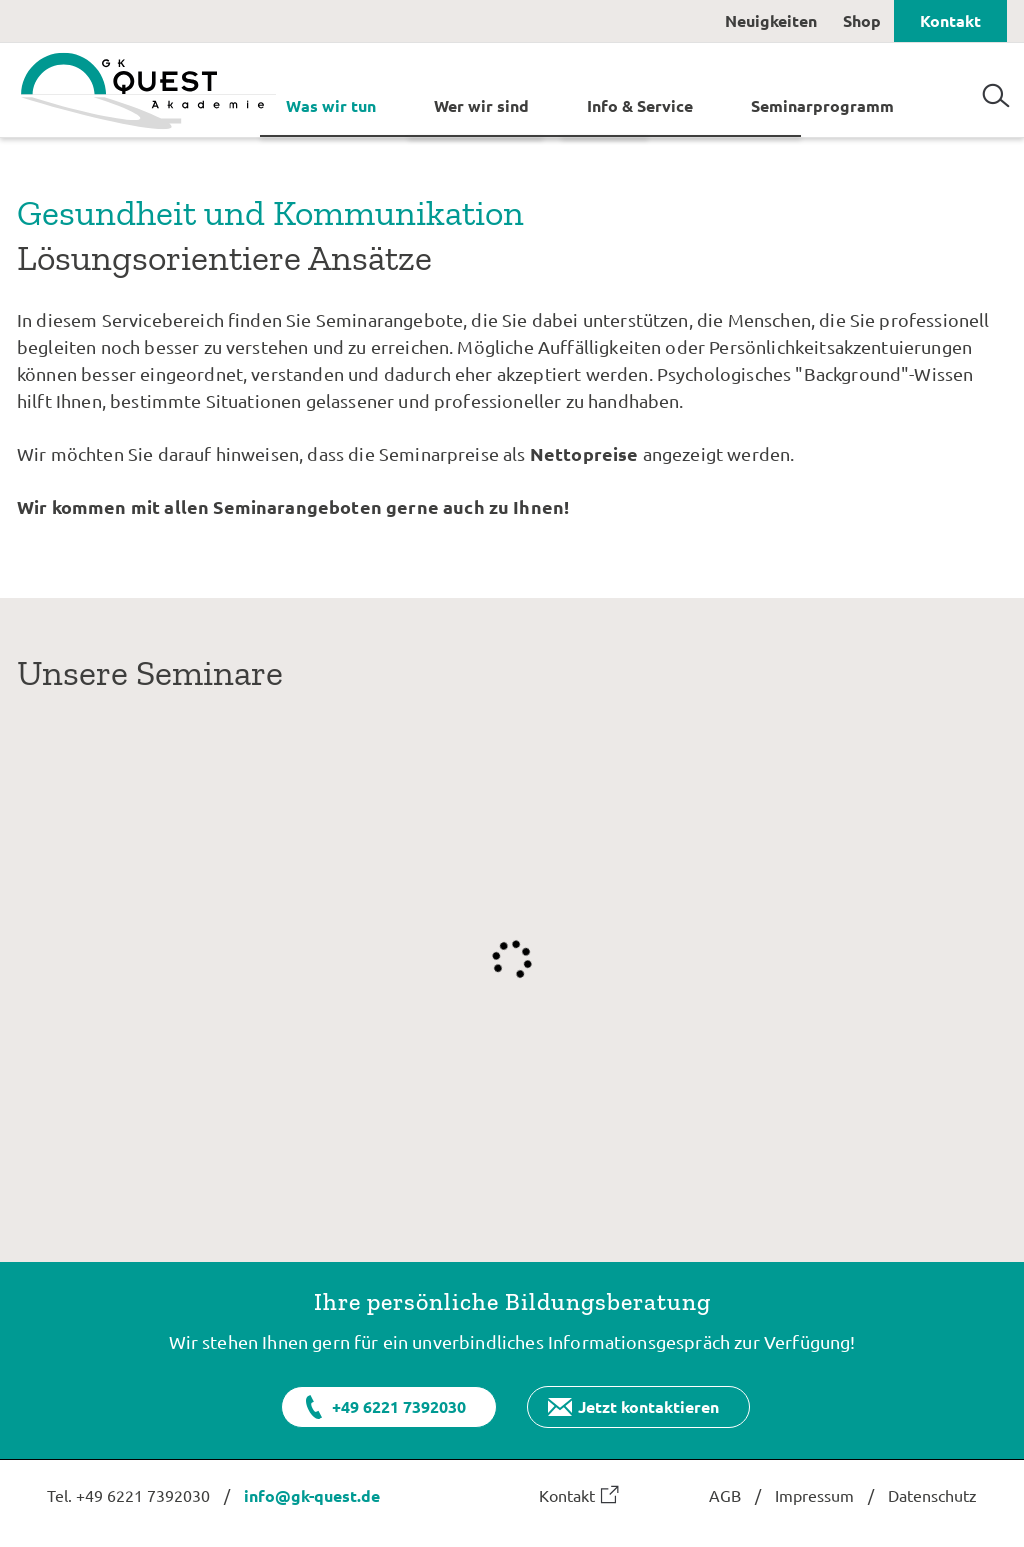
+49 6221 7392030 (399, 1406)
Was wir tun (331, 104)
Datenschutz (932, 1495)
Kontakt (950, 20)
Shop (862, 20)
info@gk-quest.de (312, 1495)
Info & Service (640, 104)
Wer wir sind (481, 104)
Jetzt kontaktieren (648, 1406)
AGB (725, 1495)
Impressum (814, 1495)
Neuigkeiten (771, 20)
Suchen (996, 88)
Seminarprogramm (822, 104)
